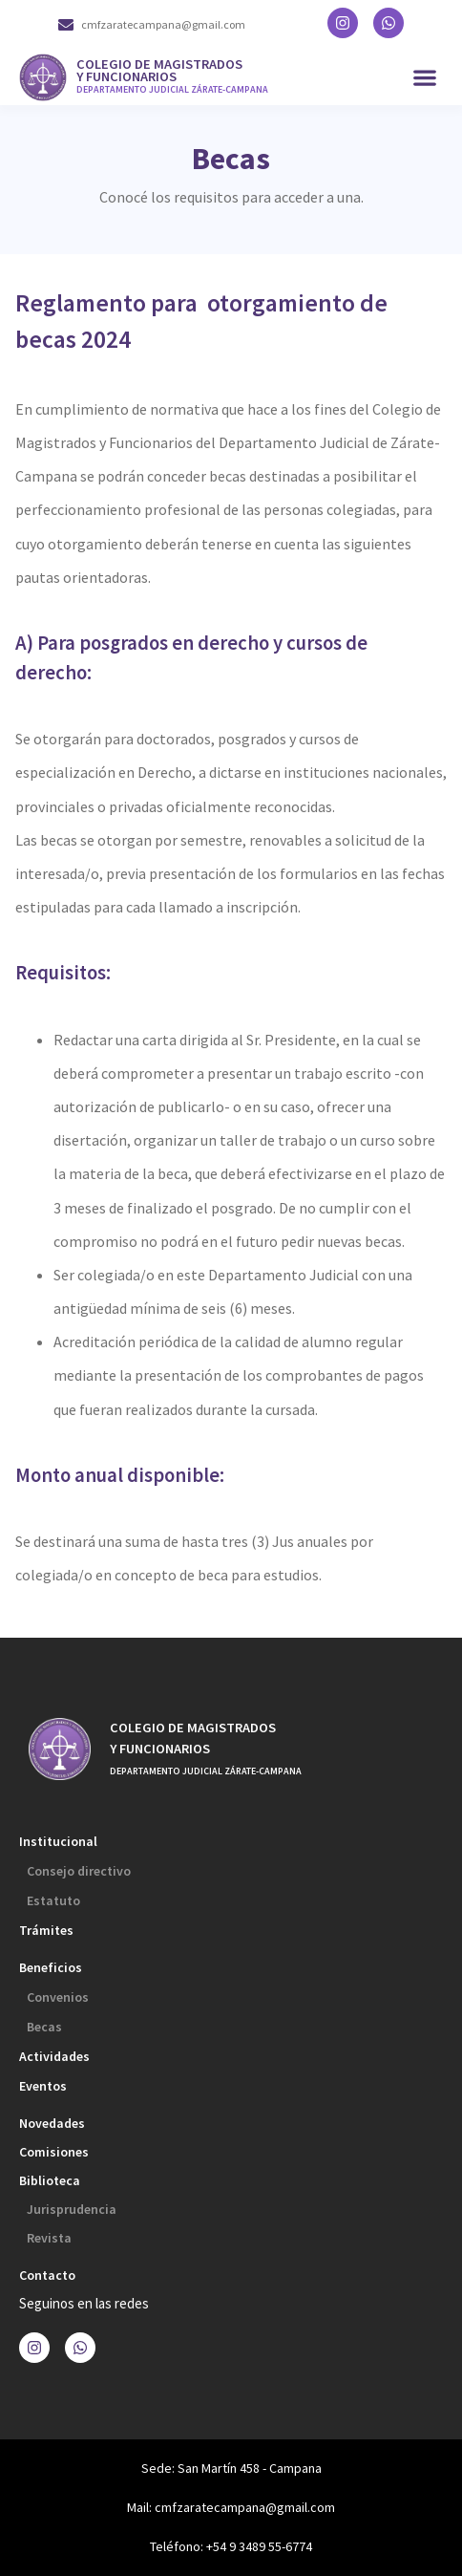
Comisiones (54, 2151)
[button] (424, 78)
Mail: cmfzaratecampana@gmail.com (231, 2507)
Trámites (46, 1930)
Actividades (54, 2056)
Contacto (47, 2275)
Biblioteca (49, 2180)
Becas (44, 2026)
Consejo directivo (79, 1870)
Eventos (43, 2085)
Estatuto (53, 1900)
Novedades (52, 2123)
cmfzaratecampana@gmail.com (163, 24)
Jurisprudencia (71, 2209)
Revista (49, 2237)
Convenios (58, 1997)
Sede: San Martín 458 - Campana (231, 2468)
